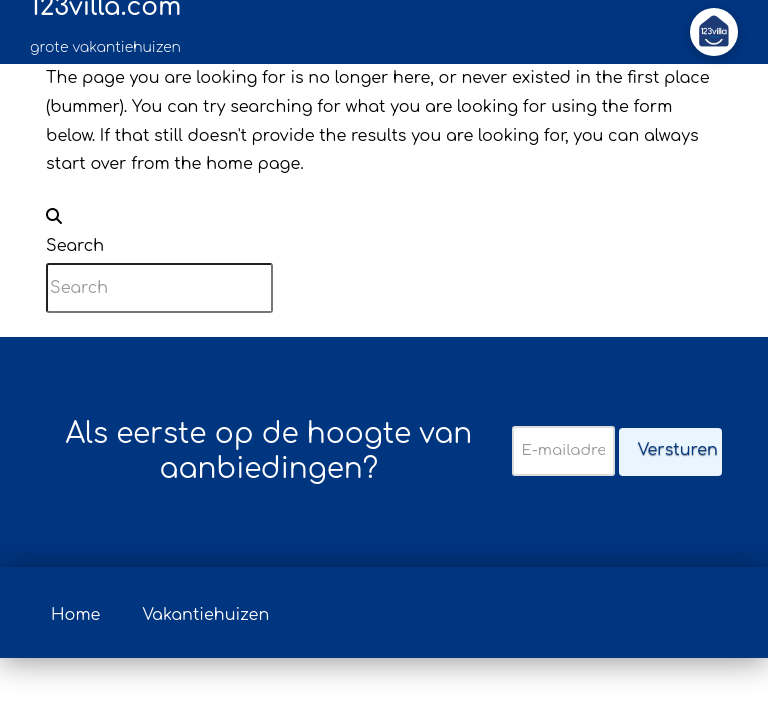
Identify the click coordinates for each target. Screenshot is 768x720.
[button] (714, 32)
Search (75, 246)
